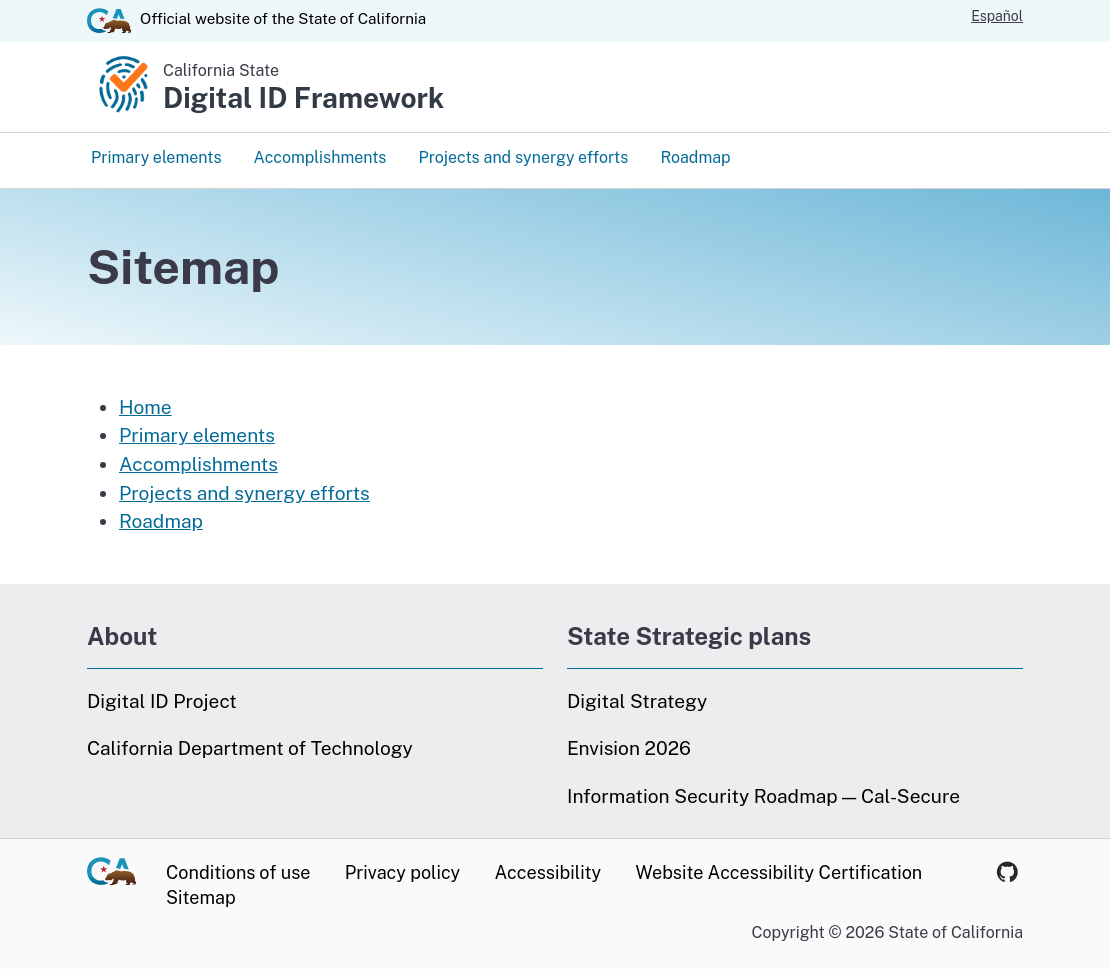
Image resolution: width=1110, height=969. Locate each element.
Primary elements (156, 157)
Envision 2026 (629, 748)
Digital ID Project (162, 701)
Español (997, 16)
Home (145, 407)
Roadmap (695, 157)
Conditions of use (238, 872)
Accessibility (548, 872)
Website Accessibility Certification (779, 872)
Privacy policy (402, 872)
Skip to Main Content (555, 0)
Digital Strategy (637, 701)
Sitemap (201, 897)
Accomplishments (319, 157)
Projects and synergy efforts (523, 157)
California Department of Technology (250, 748)
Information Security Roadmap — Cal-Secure (763, 796)
